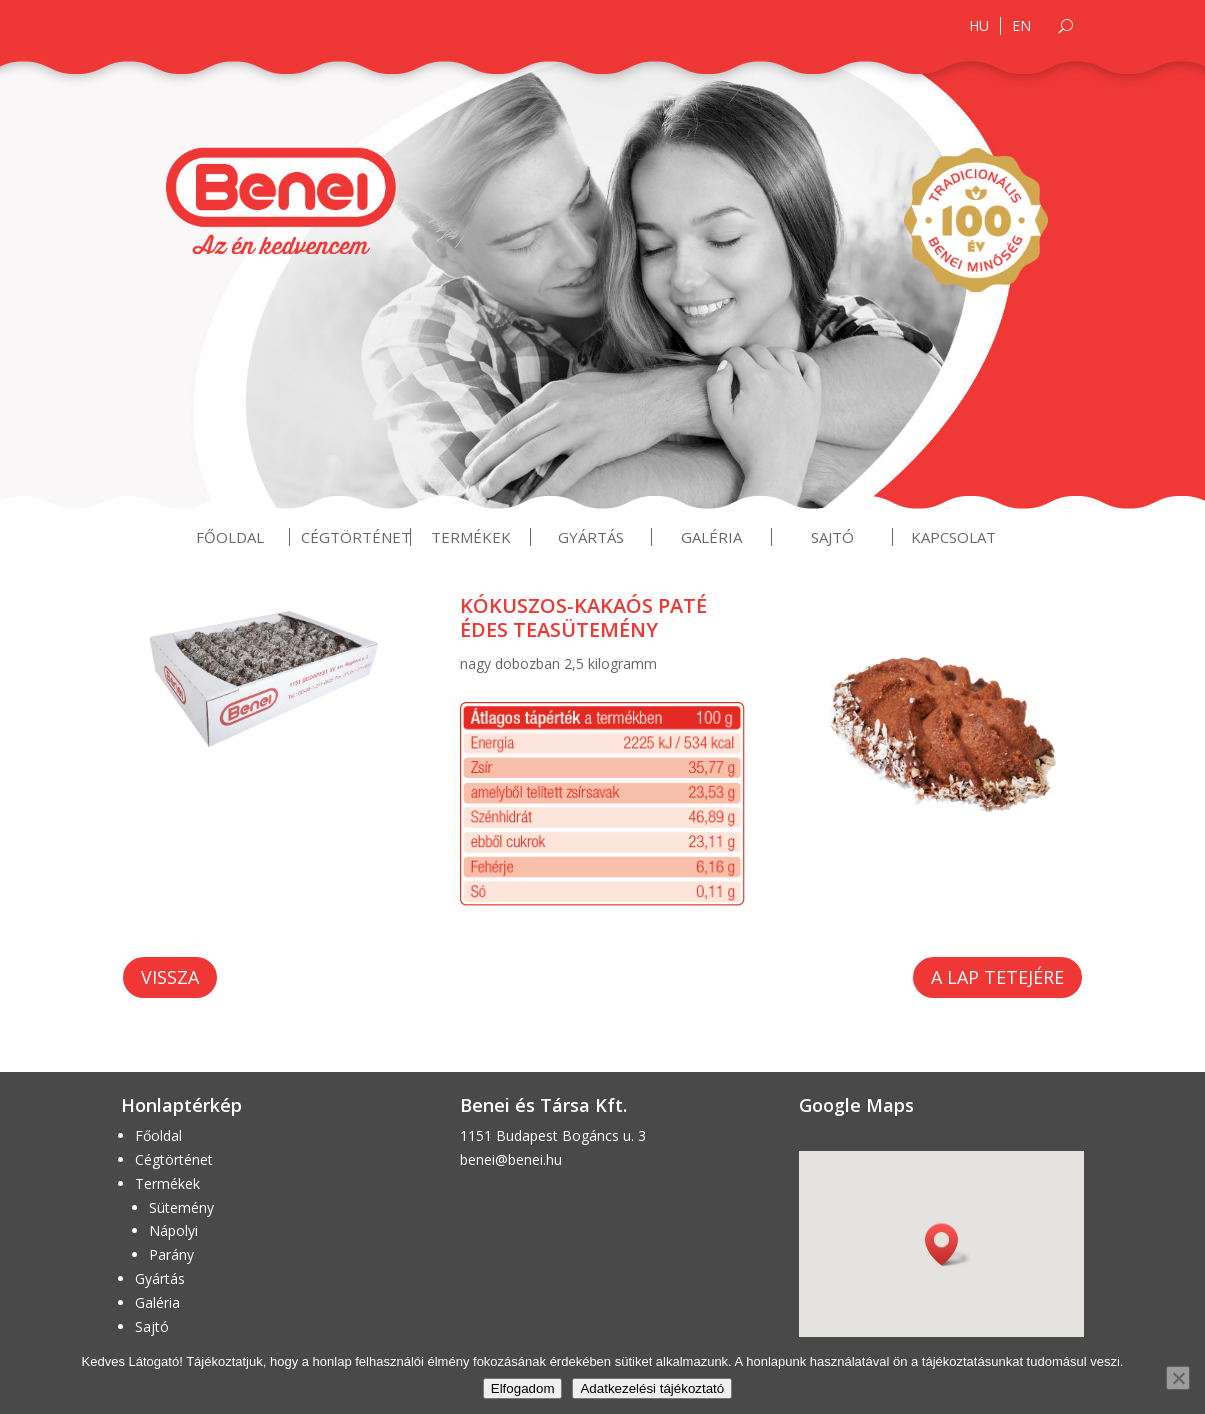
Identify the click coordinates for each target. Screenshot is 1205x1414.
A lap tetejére (997, 977)
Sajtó (832, 537)
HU (979, 26)
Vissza (170, 977)
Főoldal (230, 537)
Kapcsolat (953, 537)
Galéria (711, 537)
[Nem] (1178, 1378)
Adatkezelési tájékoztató (652, 1388)
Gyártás (591, 537)
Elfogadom (523, 1388)
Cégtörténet (356, 537)
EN (1021, 26)
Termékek (471, 537)
